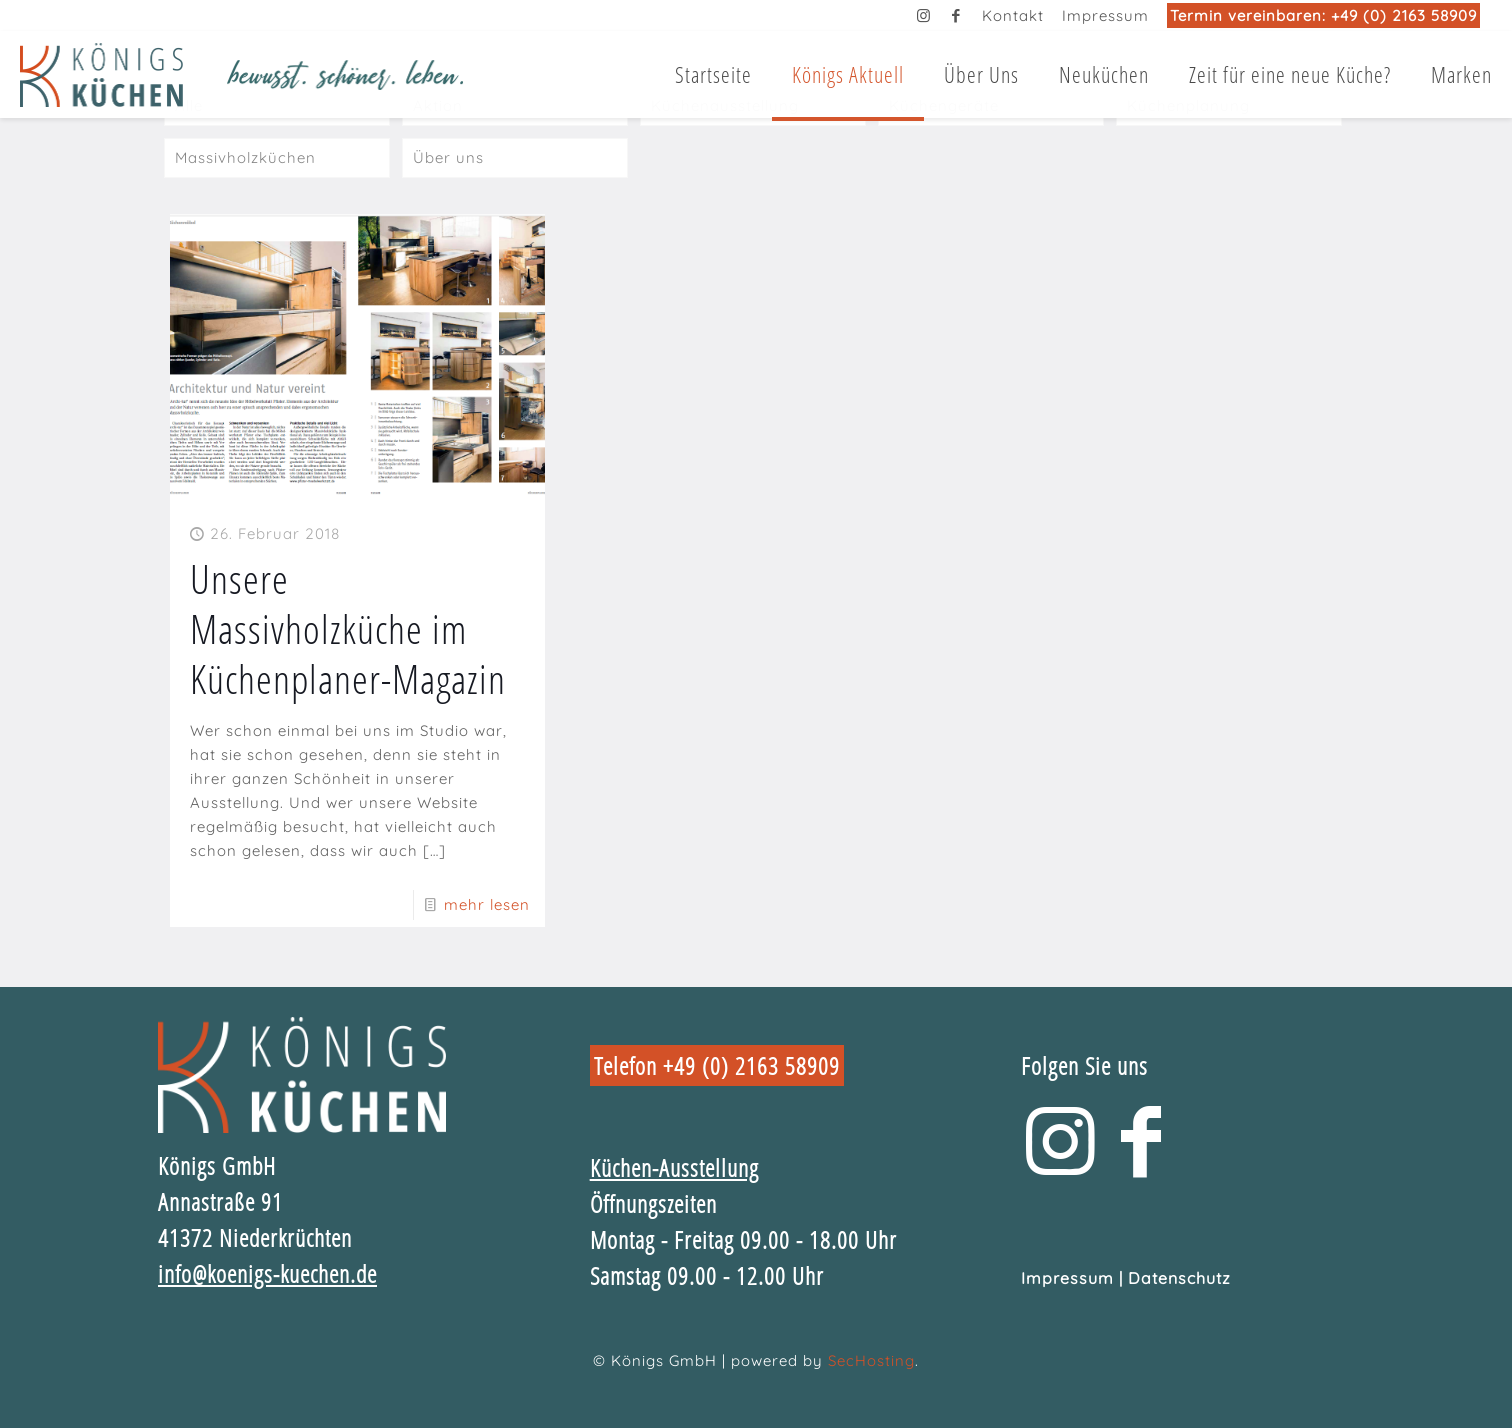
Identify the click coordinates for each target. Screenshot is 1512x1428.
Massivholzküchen (245, 157)
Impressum (1105, 15)
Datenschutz (1179, 1278)
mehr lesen (487, 904)
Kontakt (1013, 15)
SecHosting (871, 1360)
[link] (302, 1074)
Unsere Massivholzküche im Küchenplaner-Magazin (348, 628)
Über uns (448, 157)
